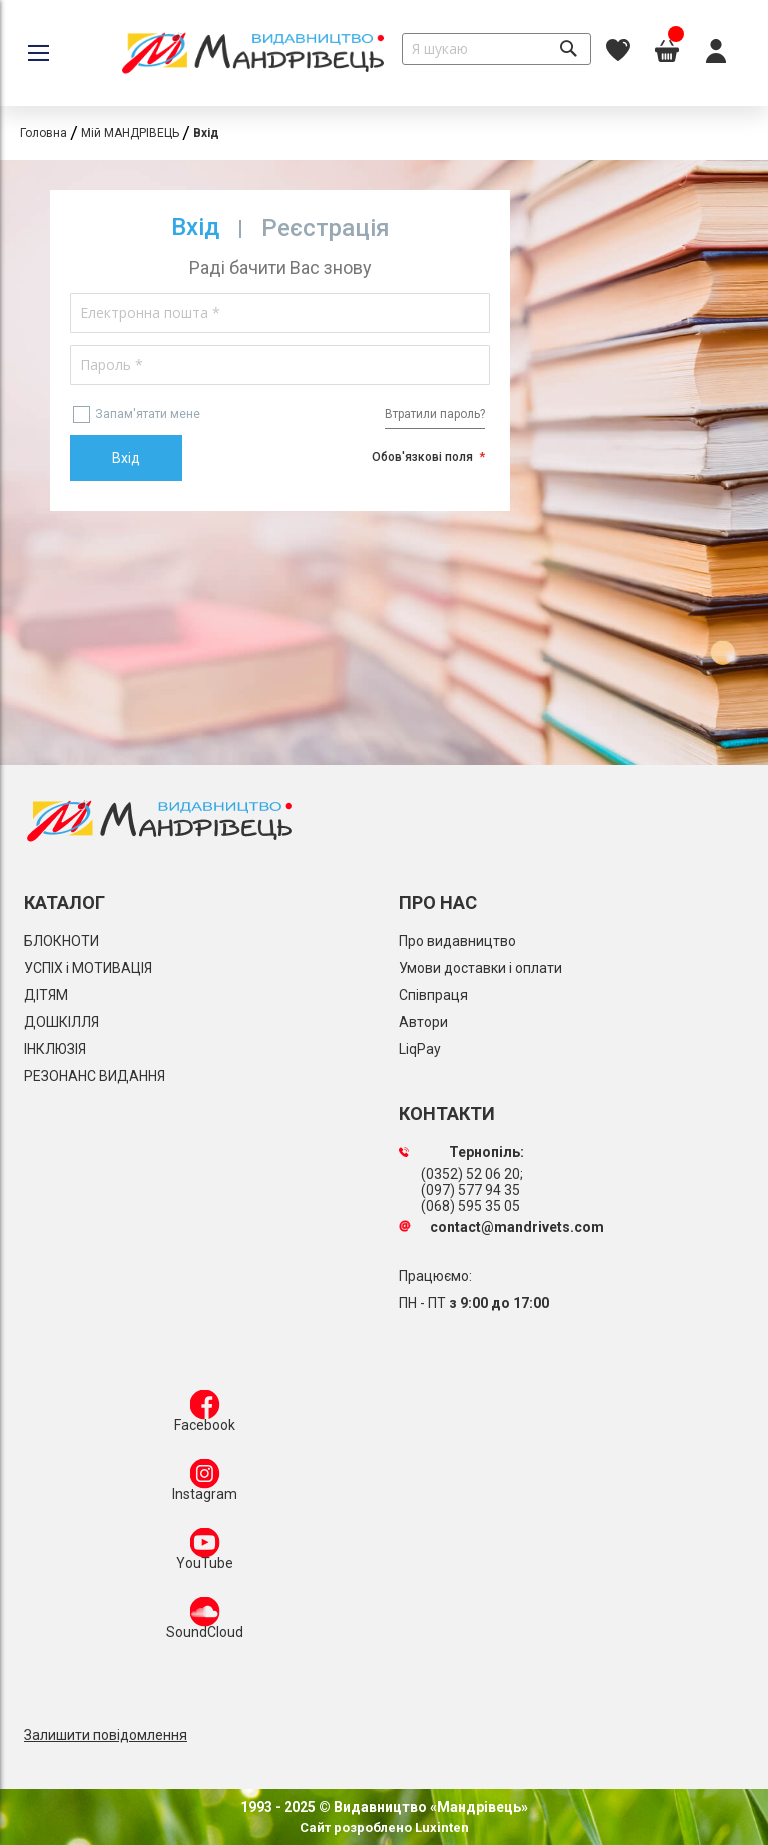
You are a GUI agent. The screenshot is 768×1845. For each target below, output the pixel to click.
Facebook (204, 1415)
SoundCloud (204, 1622)
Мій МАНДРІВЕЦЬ (130, 133)
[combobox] (496, 49)
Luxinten (440, 1827)
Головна (43, 133)
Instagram (204, 1484)
